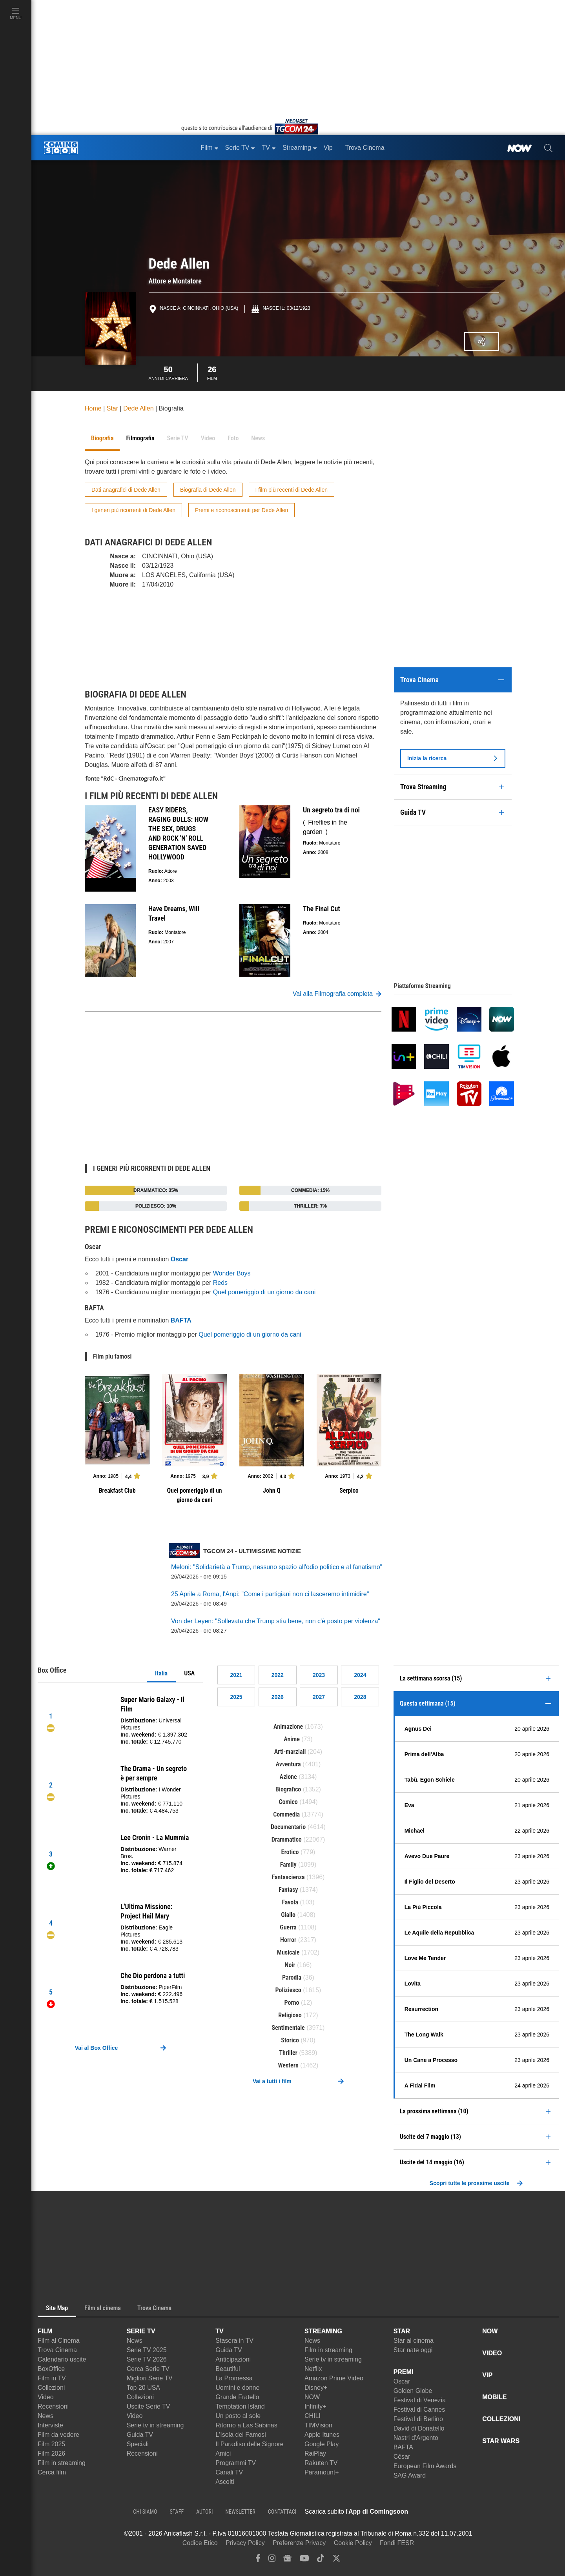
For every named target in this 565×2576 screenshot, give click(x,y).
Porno (291, 2002)
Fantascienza (288, 1877)
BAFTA (403, 2447)
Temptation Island (239, 2406)
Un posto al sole (238, 2416)
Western (288, 2065)
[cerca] (548, 147)
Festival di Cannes (419, 2409)
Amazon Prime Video (333, 2378)
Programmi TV (235, 2463)
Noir (290, 1965)
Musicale (288, 1952)
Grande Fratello (237, 2397)
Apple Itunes (321, 2434)
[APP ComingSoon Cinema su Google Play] (490, 2511)
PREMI (404, 2372)
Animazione (288, 1726)
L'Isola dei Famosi (240, 2434)
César (402, 2456)
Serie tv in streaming (155, 2425)
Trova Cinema (57, 2350)
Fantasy (288, 1889)
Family (288, 1864)
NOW (312, 2397)
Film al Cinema (59, 2340)
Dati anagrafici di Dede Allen (125, 490)
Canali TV (229, 2472)
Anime (292, 1739)
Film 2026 (51, 2453)
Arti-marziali (290, 1751)
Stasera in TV (234, 2340)
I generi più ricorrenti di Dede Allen (133, 510)
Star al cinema (414, 2340)
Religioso (289, 2015)
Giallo (288, 1914)
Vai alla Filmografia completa (337, 994)
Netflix (313, 2368)
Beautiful (227, 2368)
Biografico (288, 1789)
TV (219, 2331)
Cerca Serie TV (148, 2368)
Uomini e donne (237, 2387)
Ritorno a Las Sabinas (246, 2425)
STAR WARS (500, 2441)
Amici (223, 2453)
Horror (288, 1940)
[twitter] (336, 2560)
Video (46, 2397)
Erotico (290, 1852)
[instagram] (272, 2560)
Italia (161, 1673)
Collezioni (51, 2387)
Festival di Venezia (420, 2400)
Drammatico (287, 1839)
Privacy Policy (245, 2543)
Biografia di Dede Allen (208, 490)
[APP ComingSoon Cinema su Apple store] (435, 2511)
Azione (288, 1776)
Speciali (138, 2444)
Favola (290, 1902)
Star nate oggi (413, 2350)
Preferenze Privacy (299, 2543)
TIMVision (318, 2425)
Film (212, 372)
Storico (290, 2040)
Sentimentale (288, 2027)
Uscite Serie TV (148, 2406)
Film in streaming (62, 2463)
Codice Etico (200, 2543)
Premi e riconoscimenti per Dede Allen (241, 510)
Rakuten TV (320, 2463)
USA (189, 1673)
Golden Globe (413, 2390)
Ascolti (224, 2481)
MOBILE (494, 2397)
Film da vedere (58, 2434)
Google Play (321, 2444)
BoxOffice (51, 2368)
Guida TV (140, 2434)
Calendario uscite (62, 2359)
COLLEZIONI (501, 2419)
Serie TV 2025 (147, 2350)
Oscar (402, 2381)
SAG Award (410, 2475)
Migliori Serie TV (150, 2378)
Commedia (286, 1814)
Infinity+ (315, 2406)
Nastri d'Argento (416, 2437)
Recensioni (53, 2406)
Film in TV (52, 2378)
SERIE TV (141, 2331)
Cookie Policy (353, 2543)
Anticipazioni (233, 2359)
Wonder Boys (232, 1273)
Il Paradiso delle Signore (249, 2444)
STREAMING (323, 2331)
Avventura (288, 1764)
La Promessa (233, 2378)
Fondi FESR (397, 2543)
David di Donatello (419, 2428)
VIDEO (492, 2353)
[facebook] (258, 2560)
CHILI (312, 2416)
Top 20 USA (143, 2387)
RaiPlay (315, 2453)
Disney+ (315, 2387)
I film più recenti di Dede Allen (291, 490)
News (45, 2416)
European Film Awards (425, 2466)
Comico (288, 1802)
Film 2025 (51, 2444)
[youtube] (304, 2560)
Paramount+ (321, 2472)
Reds (220, 1282)
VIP (487, 2375)
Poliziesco (288, 1990)
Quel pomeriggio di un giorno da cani (264, 1292)
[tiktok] (320, 2560)
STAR (402, 2331)
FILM (45, 2331)
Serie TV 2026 (147, 2359)
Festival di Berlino (418, 2419)
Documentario (288, 1827)
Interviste (50, 2425)
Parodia (291, 1977)
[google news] (287, 2560)
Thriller (288, 2052)
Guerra (288, 1927)
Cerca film (52, 2472)
